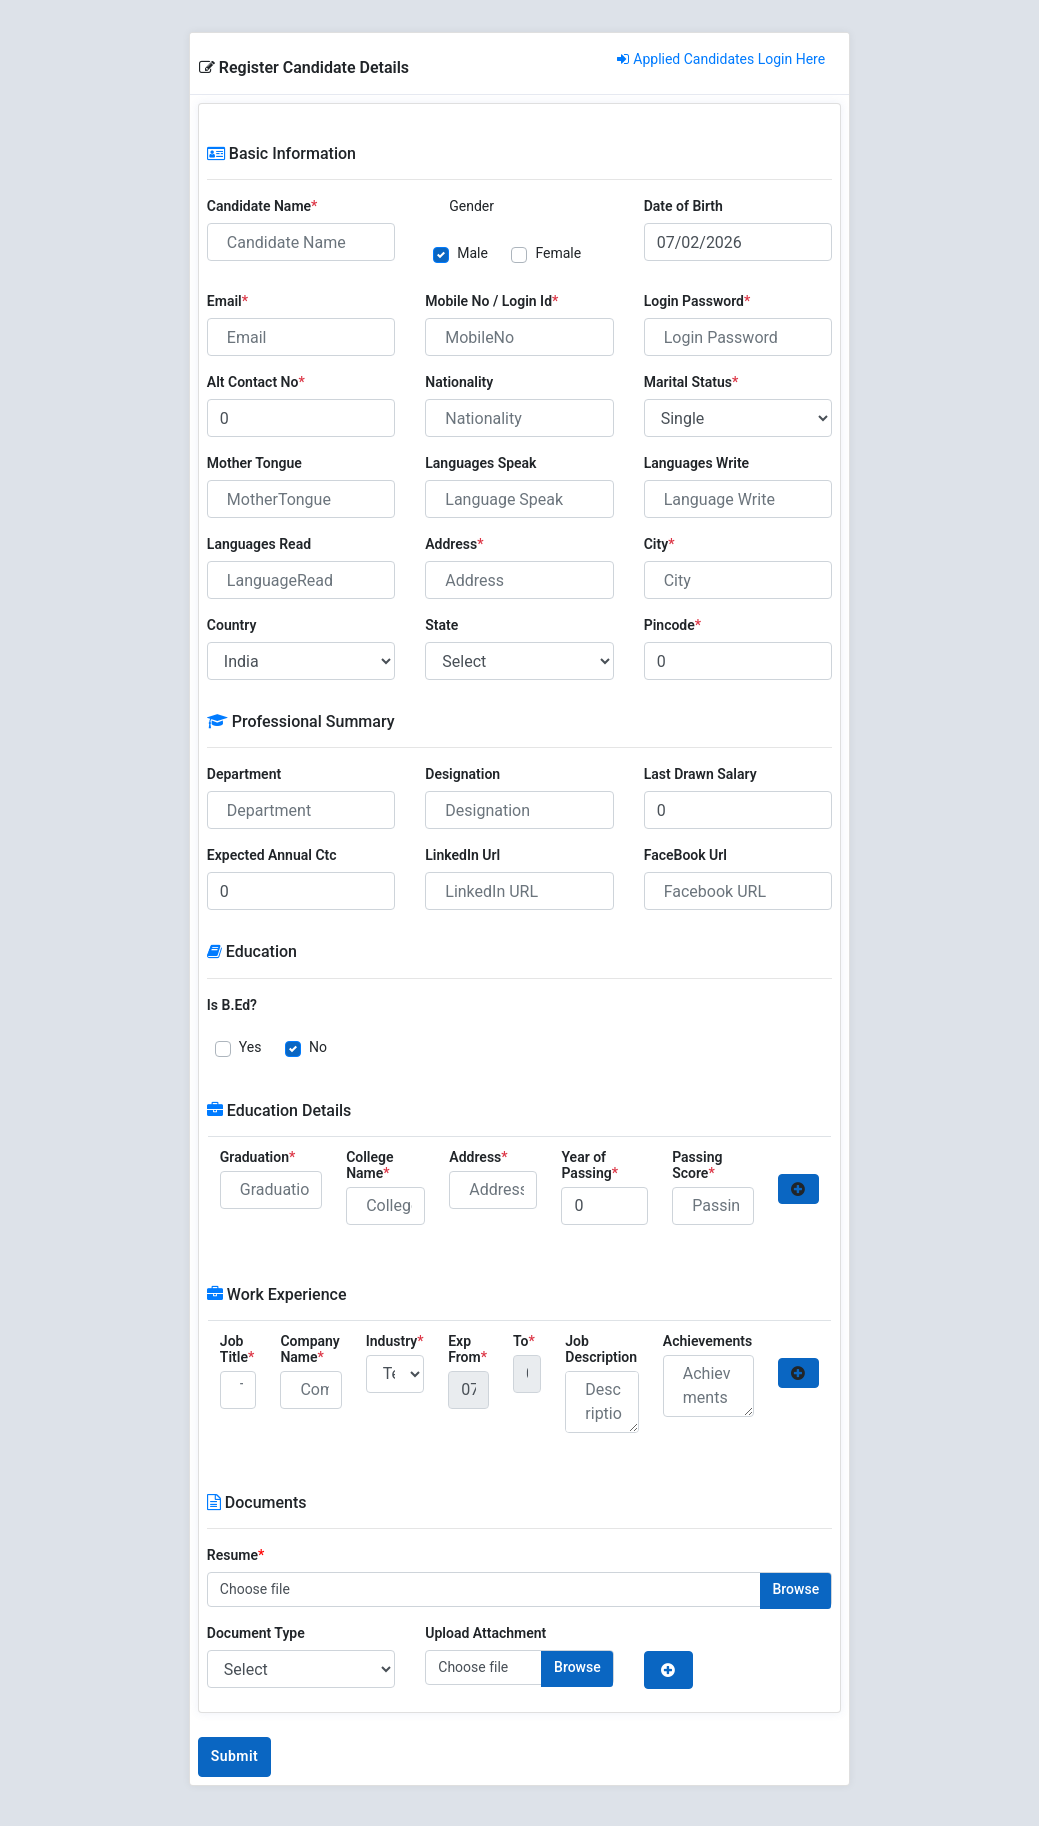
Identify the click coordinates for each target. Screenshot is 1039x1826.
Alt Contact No (256, 382)
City (659, 544)
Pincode (672, 625)
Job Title (237, 1349)
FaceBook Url (685, 855)
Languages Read (259, 544)
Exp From (467, 1349)
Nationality (459, 382)
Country (232, 625)
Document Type (256, 1633)
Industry (395, 1341)
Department (244, 774)
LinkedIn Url (462, 855)
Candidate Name (262, 206)
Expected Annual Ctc (272, 855)
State (441, 625)
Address (454, 544)
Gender (471, 206)
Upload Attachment (485, 1633)
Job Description (601, 1349)
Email (227, 301)
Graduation (257, 1157)
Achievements (707, 1341)
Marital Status (691, 382)
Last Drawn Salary (700, 774)
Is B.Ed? (232, 1005)
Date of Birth (683, 206)
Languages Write (696, 463)
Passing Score (697, 1165)
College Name (369, 1165)
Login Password (697, 301)
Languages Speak (480, 463)
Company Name (309, 1349)
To (524, 1341)
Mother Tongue (254, 463)
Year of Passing (589, 1165)
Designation (462, 774)
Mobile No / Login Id (491, 301)
